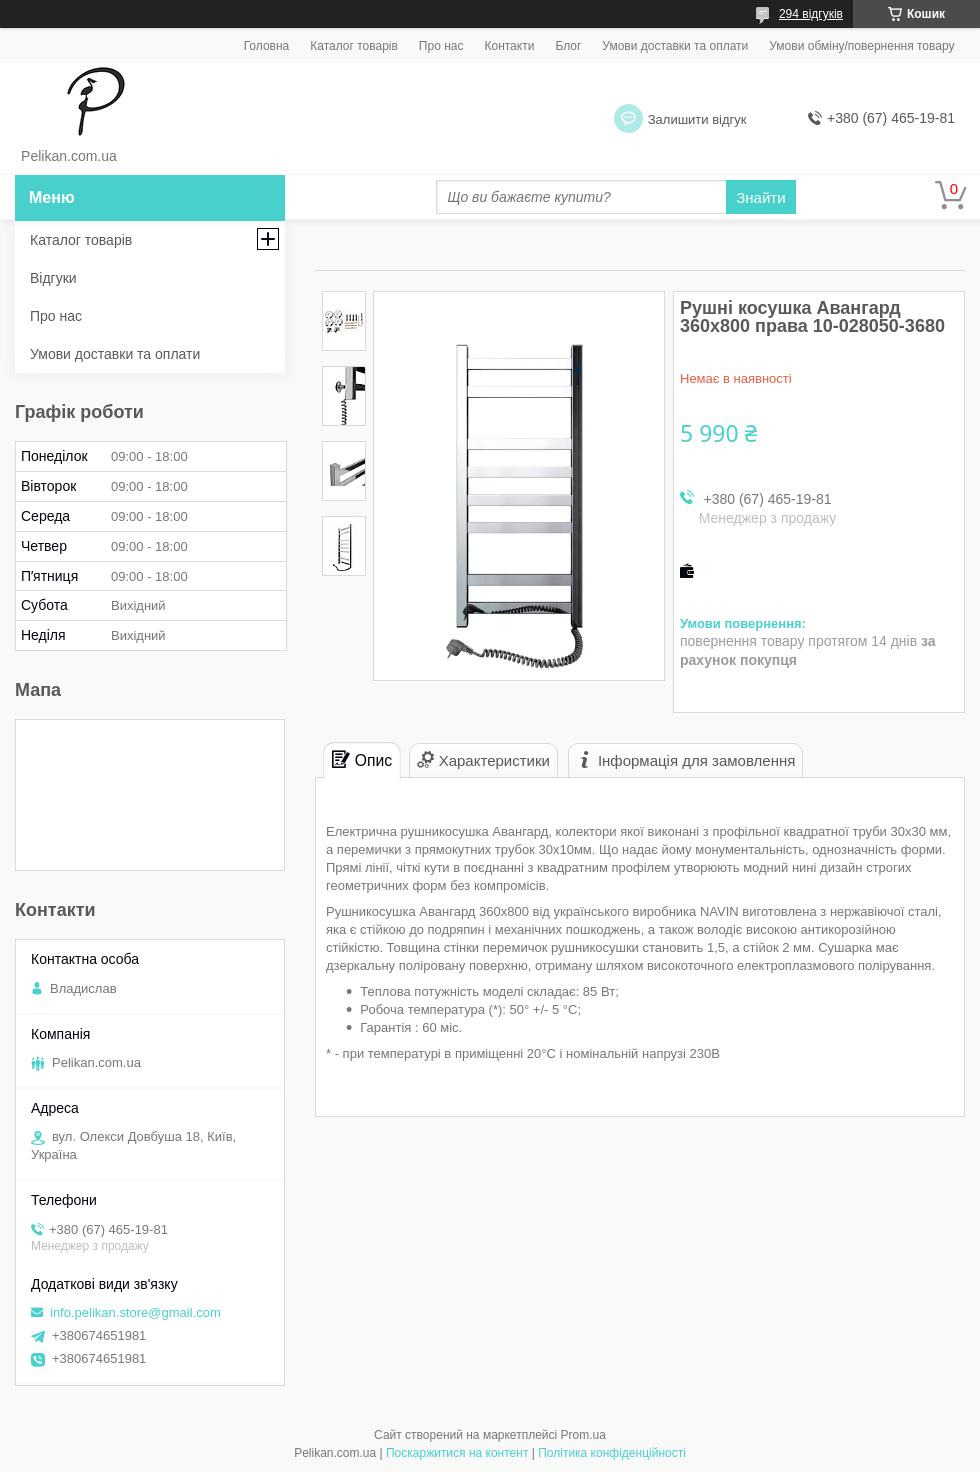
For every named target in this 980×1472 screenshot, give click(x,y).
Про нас (441, 46)
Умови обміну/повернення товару (861, 46)
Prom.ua (583, 1435)
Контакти (509, 46)
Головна (267, 46)
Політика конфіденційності (612, 1453)
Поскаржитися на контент (457, 1453)
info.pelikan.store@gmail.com (135, 1312)
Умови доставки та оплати (675, 46)
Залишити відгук (697, 119)
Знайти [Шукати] (760, 197)
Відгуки (53, 278)
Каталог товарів (354, 46)
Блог (568, 46)
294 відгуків (811, 14)
